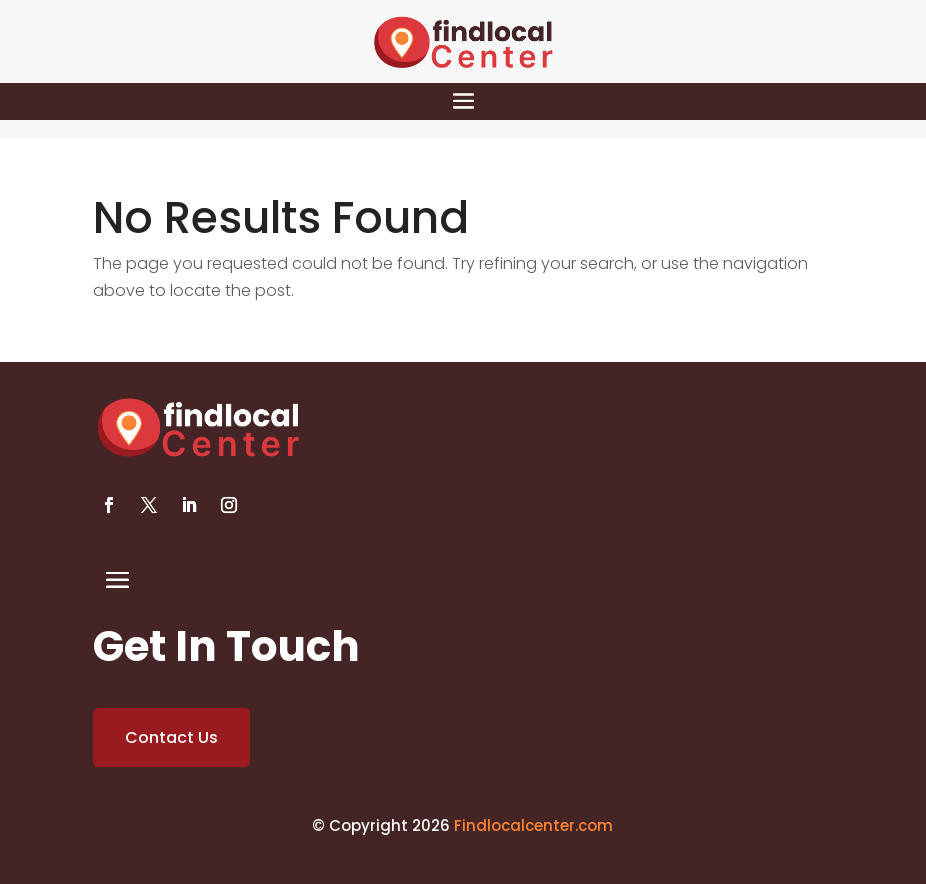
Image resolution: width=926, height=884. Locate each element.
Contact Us (171, 737)
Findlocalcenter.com (533, 825)
